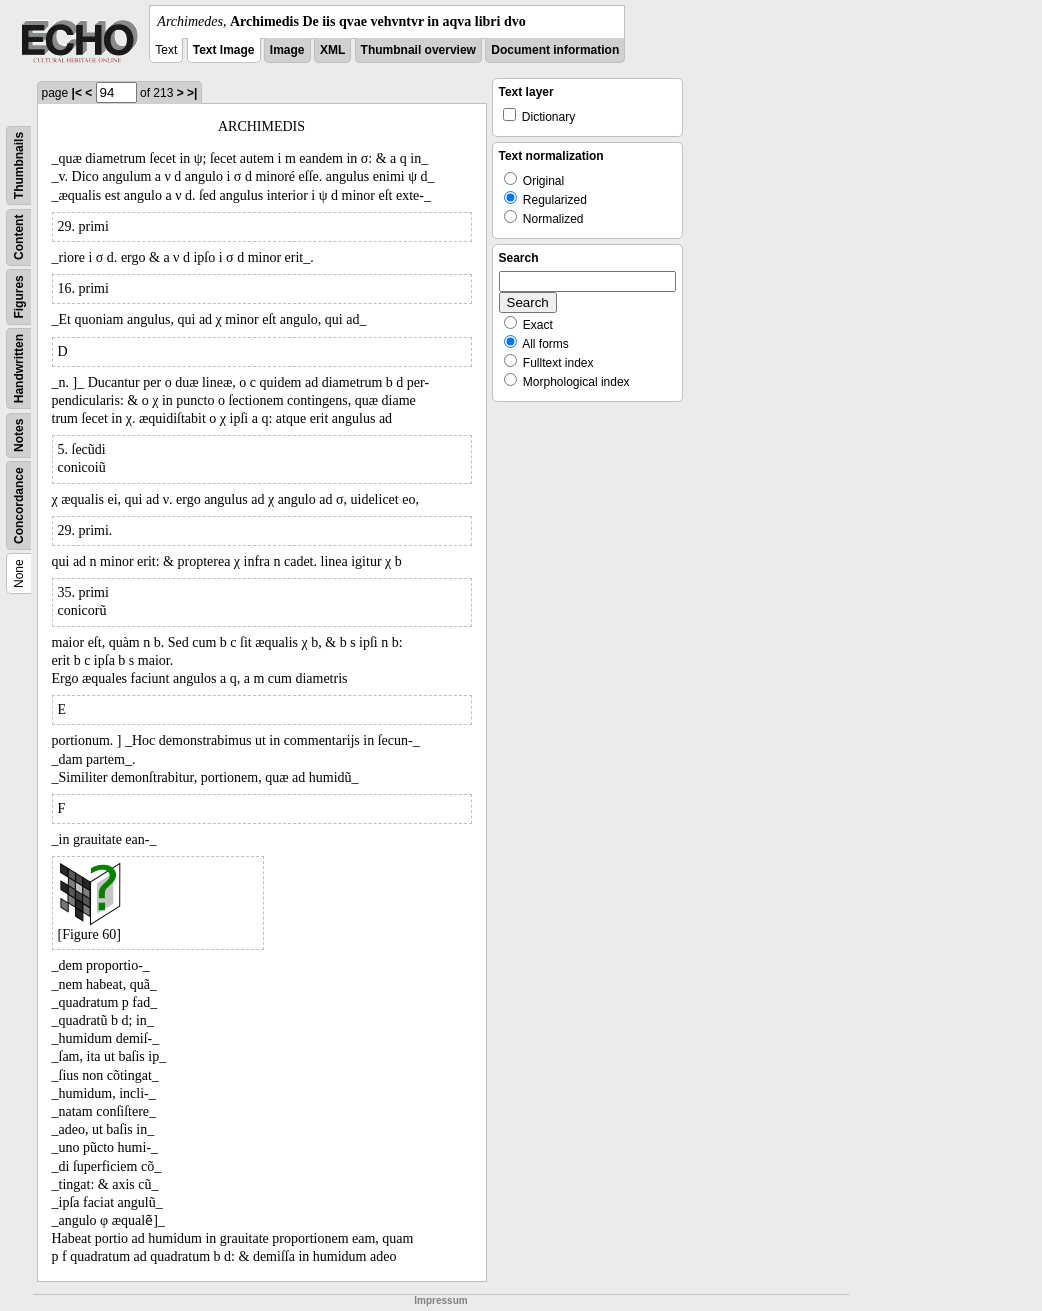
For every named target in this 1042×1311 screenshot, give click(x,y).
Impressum (440, 1300)
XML (332, 50)
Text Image (224, 50)
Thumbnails (19, 165)
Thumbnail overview (418, 50)
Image (287, 50)
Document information (555, 50)
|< (77, 93)
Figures (19, 296)
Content (19, 237)
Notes (19, 435)
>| (192, 93)
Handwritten (19, 368)
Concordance (19, 505)
